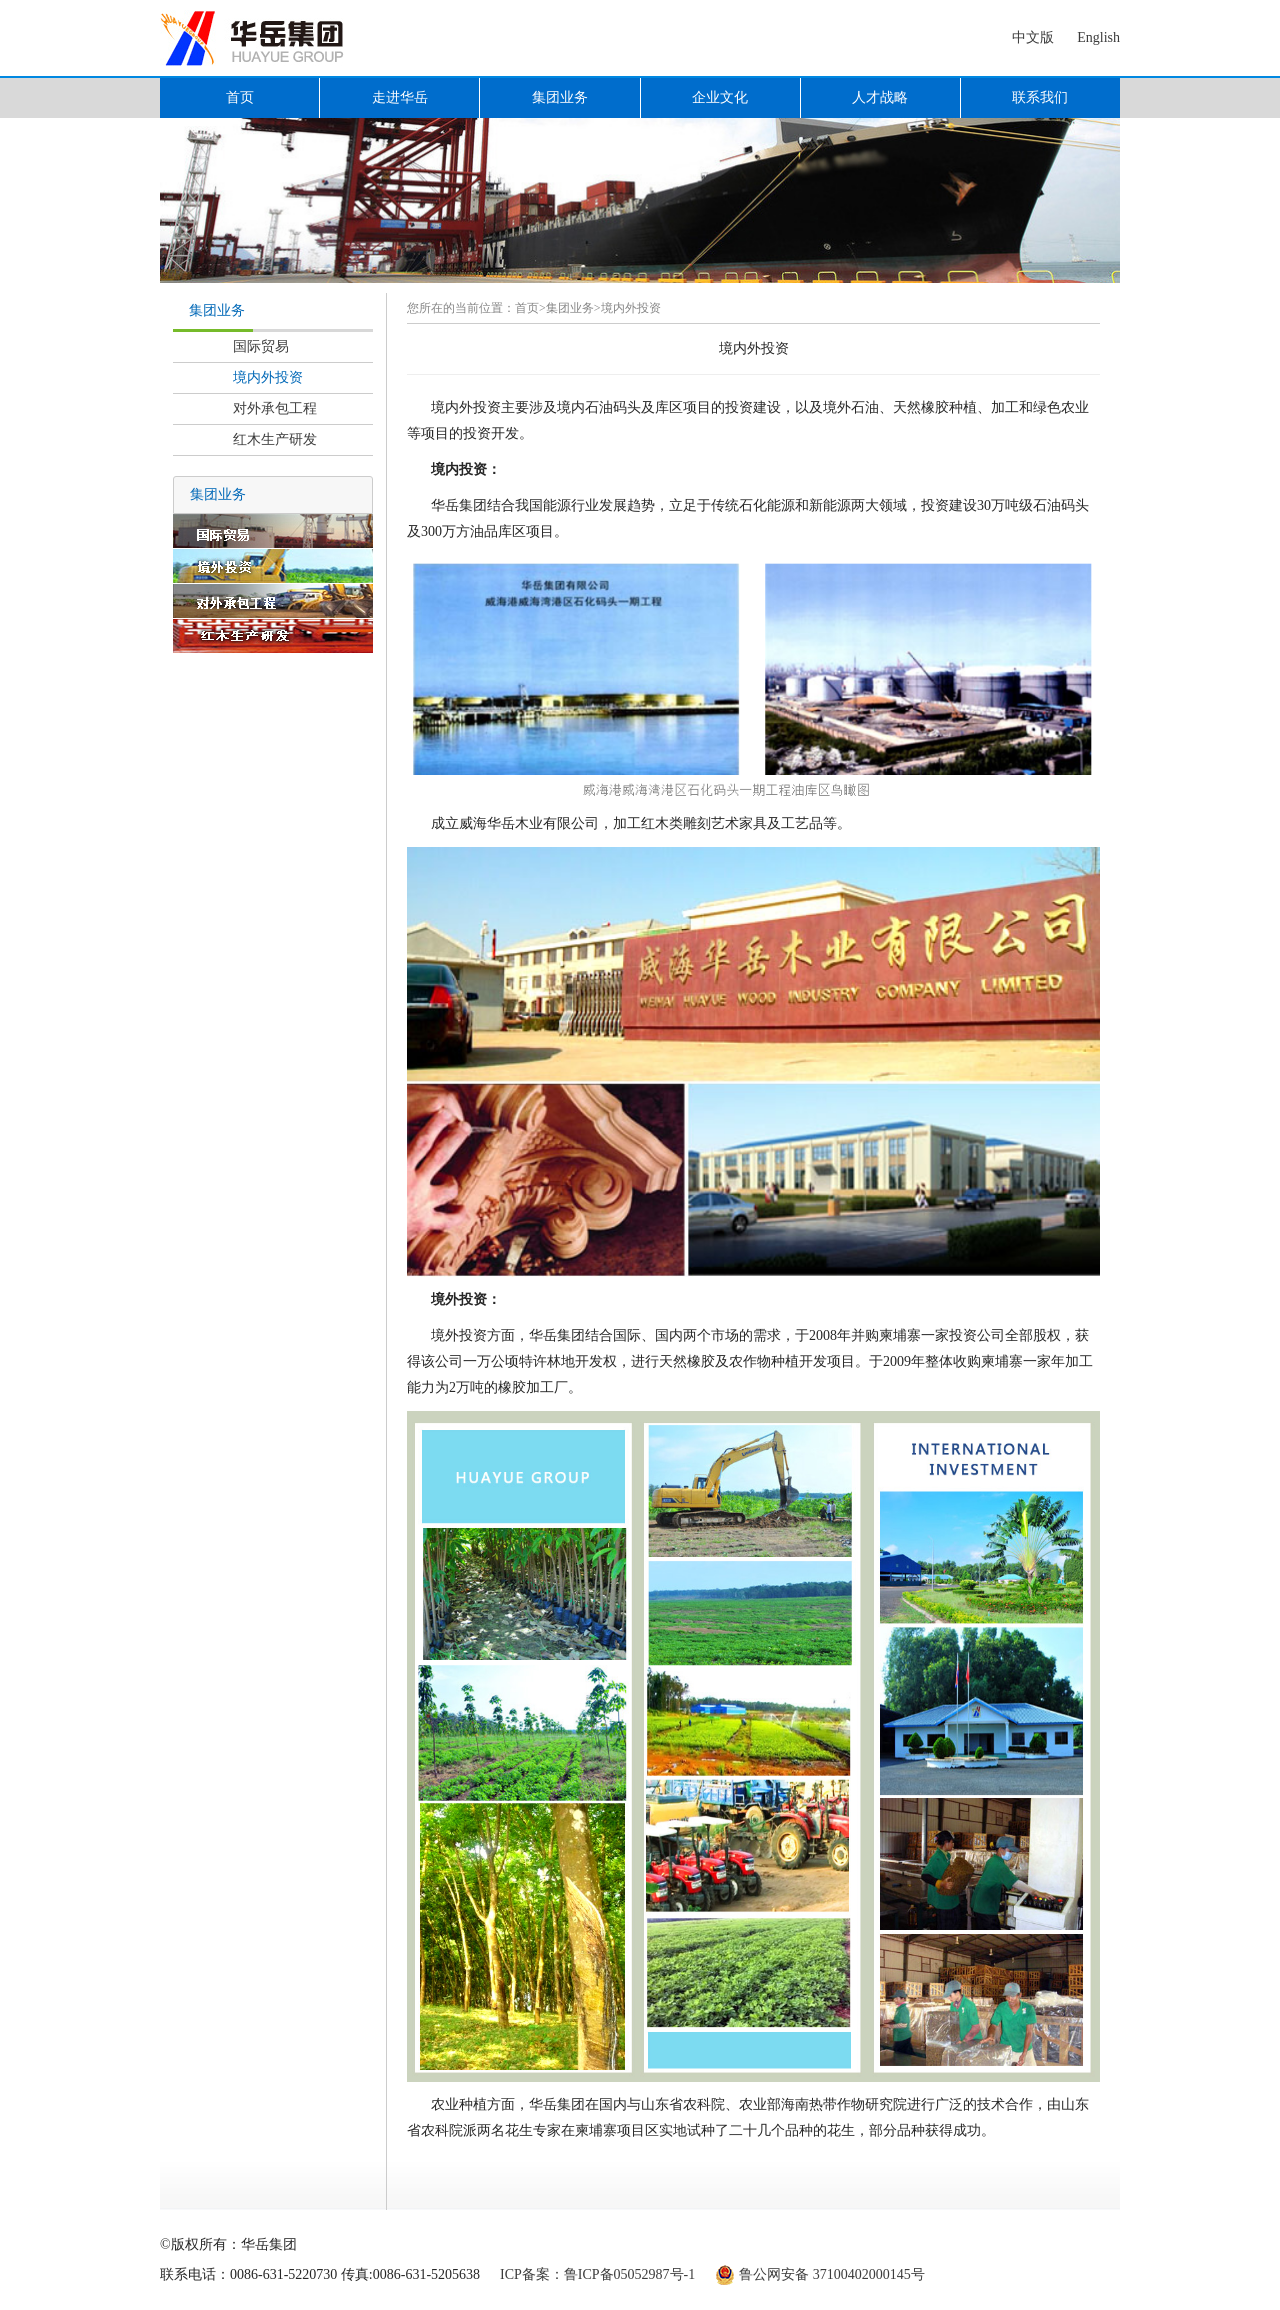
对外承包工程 (275, 408)
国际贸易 (261, 346)
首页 (240, 97)
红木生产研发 (275, 439)
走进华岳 (400, 97)
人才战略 (880, 97)
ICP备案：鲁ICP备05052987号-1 (597, 2274)
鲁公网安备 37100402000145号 (832, 2274)
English (1098, 37)
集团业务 (560, 97)
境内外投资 (268, 377)
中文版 (1033, 37)
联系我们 (1040, 97)
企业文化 (720, 97)
